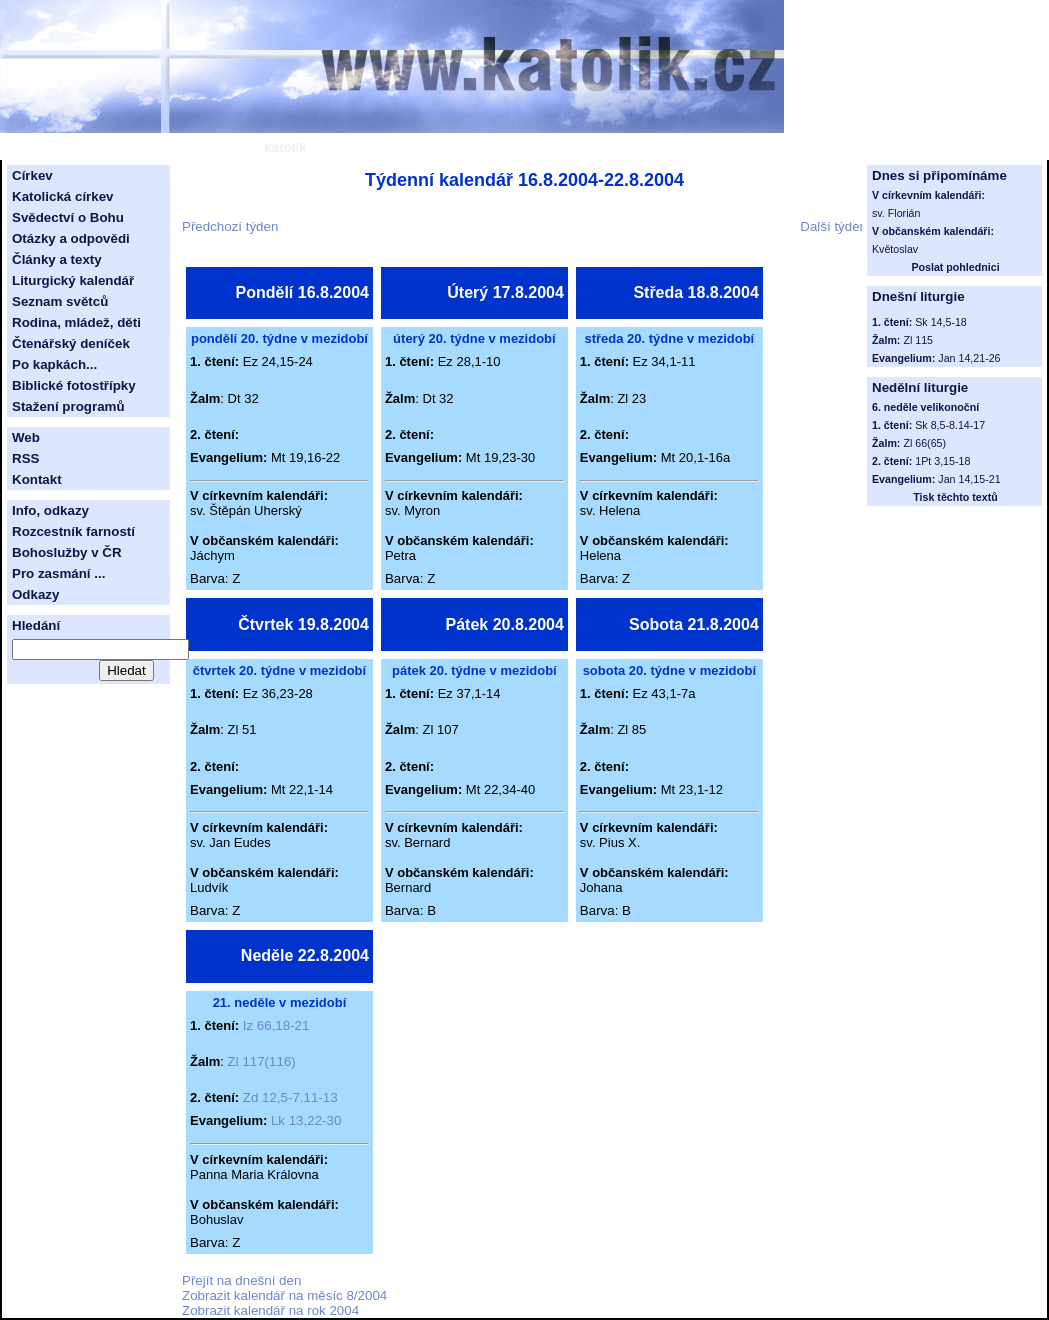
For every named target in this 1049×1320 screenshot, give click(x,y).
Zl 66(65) (924, 443)
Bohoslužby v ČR (67, 552)
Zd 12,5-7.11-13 (290, 1097)
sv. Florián (896, 213)
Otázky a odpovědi (71, 238)
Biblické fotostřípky (74, 385)
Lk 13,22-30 (306, 1120)
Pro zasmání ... (58, 573)
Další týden (833, 226)
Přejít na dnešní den (241, 1280)
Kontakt (37, 479)
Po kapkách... (54, 364)
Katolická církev (63, 196)
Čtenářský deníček (71, 343)
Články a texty (57, 259)
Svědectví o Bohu (68, 217)
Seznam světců (60, 301)
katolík (285, 147)
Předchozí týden (230, 226)
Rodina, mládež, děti (76, 322)
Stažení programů (68, 406)
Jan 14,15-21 (969, 479)
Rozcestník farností (73, 531)
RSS (25, 458)
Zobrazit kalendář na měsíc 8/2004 (284, 1295)
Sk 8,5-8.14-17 (950, 425)
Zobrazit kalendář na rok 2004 (270, 1310)
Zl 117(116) (262, 1061)
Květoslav (895, 249)
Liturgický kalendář (73, 280)
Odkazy (35, 594)
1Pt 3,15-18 (942, 461)
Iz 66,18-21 (276, 1025)
